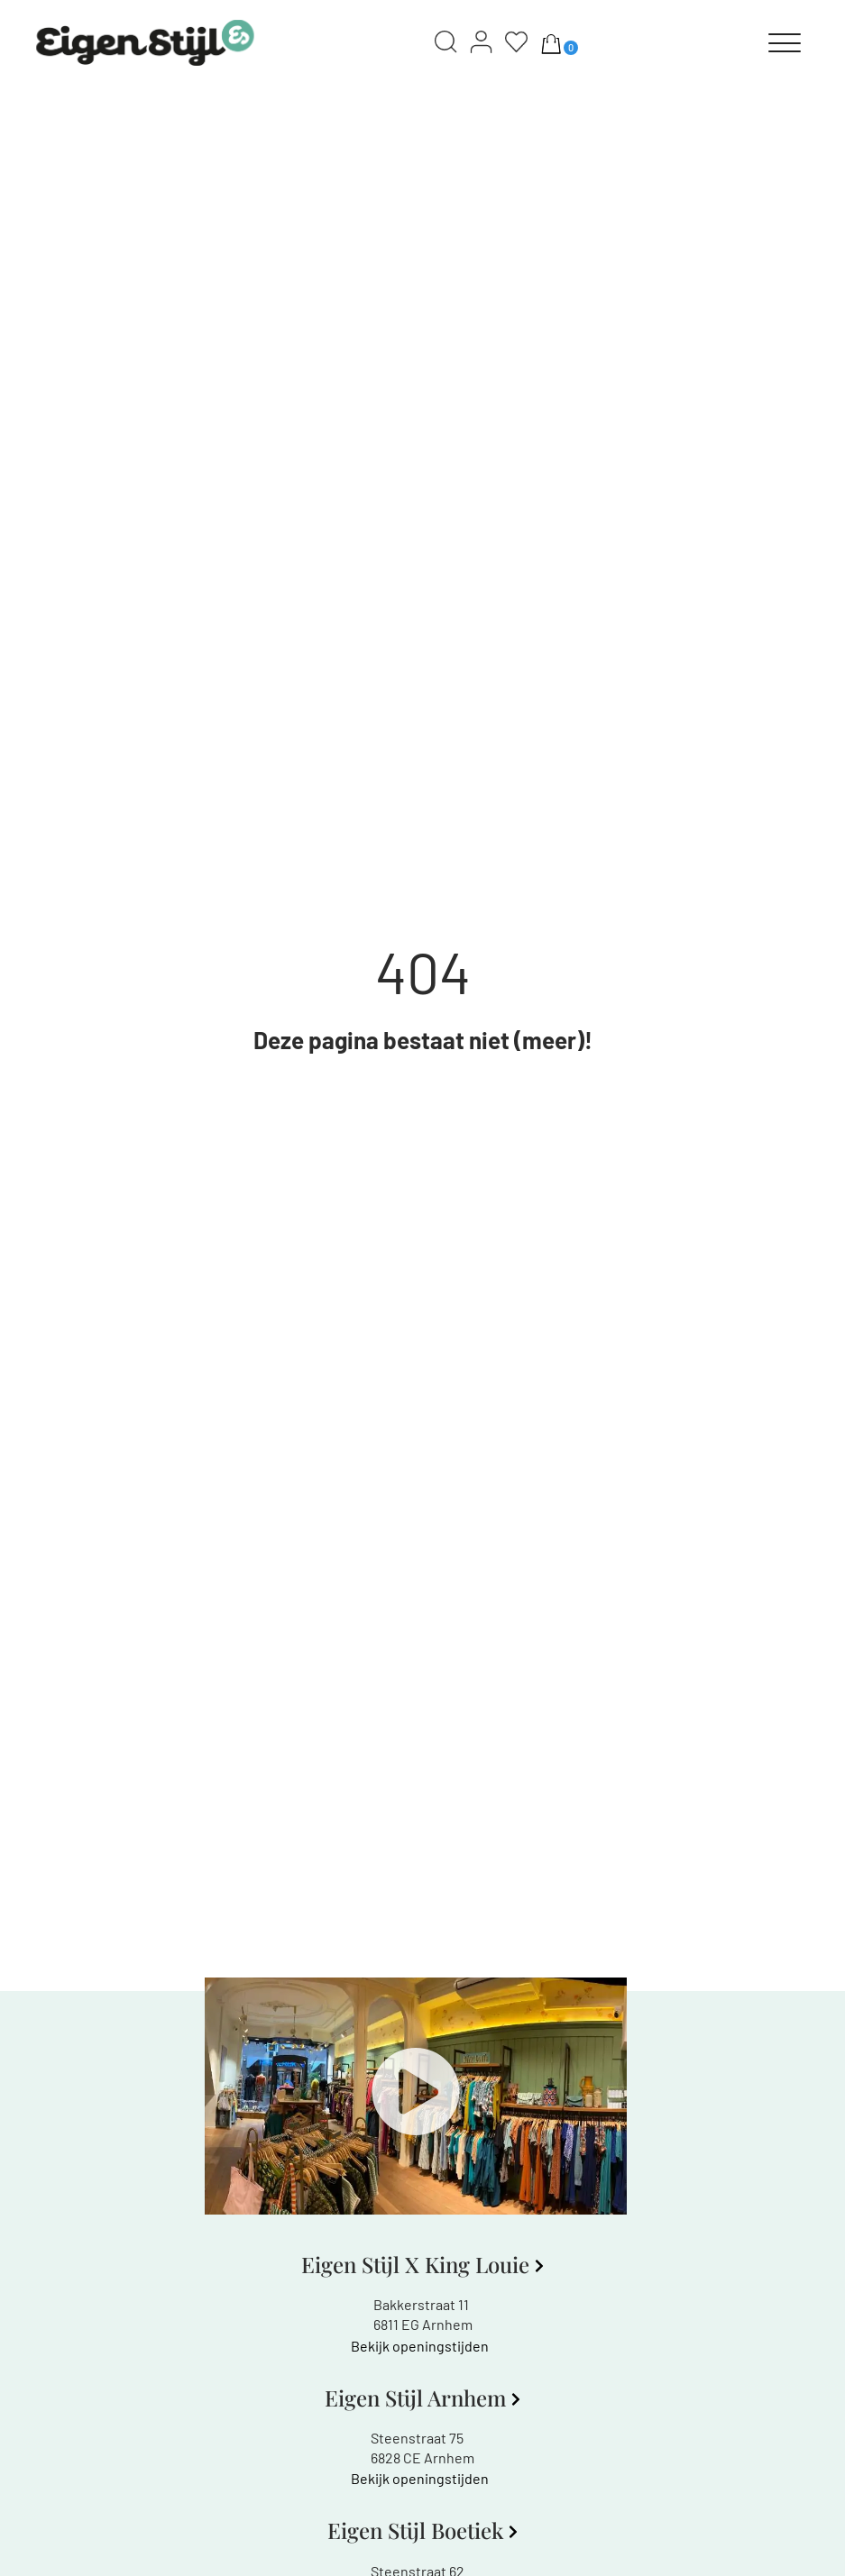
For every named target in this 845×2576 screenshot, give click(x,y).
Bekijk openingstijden (420, 2345)
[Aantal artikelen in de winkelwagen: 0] (551, 43)
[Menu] (784, 43)
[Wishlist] (516, 43)
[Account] (481, 43)
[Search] (446, 43)
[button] (416, 2096)
